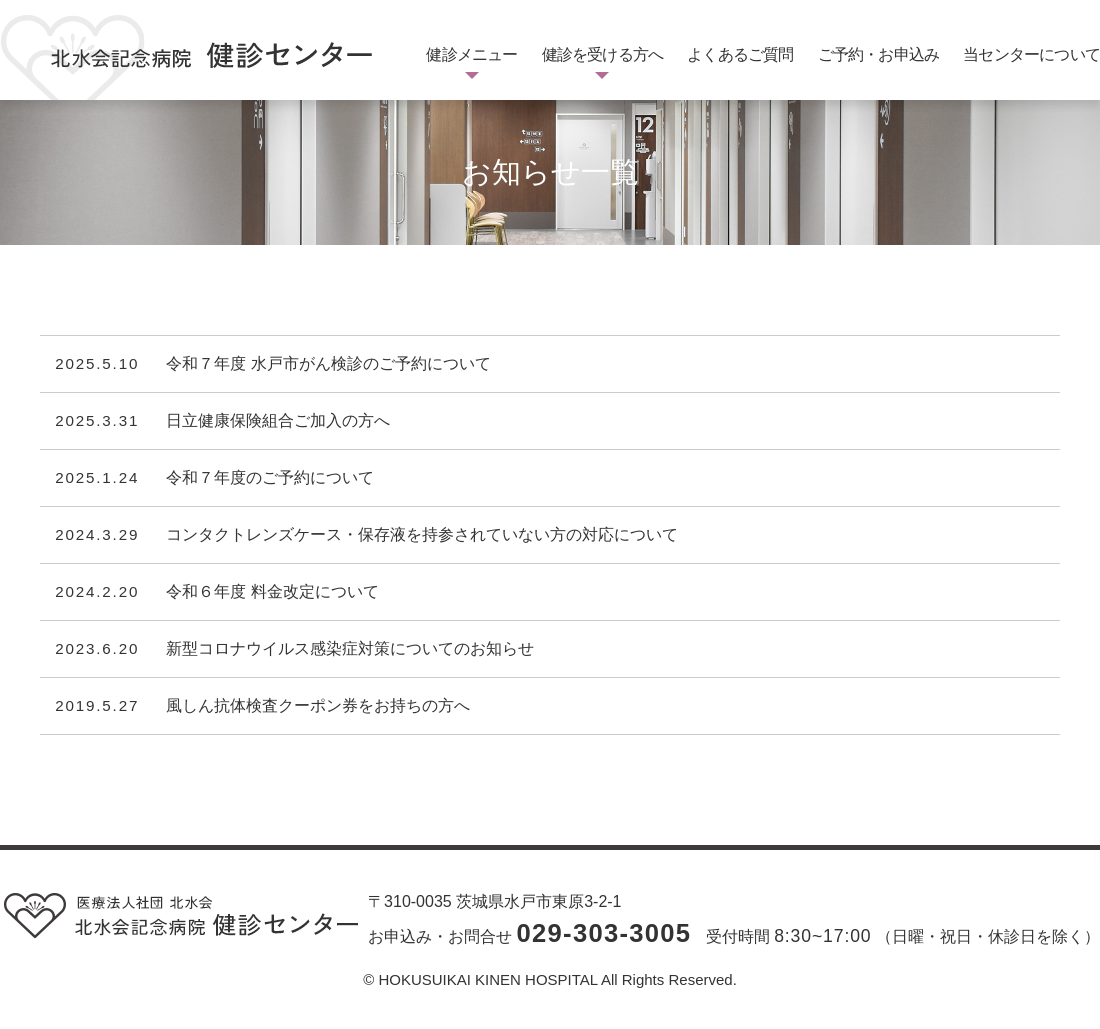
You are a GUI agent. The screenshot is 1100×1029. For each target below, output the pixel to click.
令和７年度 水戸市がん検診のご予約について (328, 364)
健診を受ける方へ (603, 54)
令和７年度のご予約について (270, 478)
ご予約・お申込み (879, 54)
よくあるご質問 (740, 54)
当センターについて (1031, 54)
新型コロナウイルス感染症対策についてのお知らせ (350, 649)
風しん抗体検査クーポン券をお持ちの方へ (318, 706)
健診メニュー (471, 54)
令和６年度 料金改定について (272, 592)
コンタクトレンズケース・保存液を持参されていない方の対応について (422, 535)
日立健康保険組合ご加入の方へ (278, 421)
